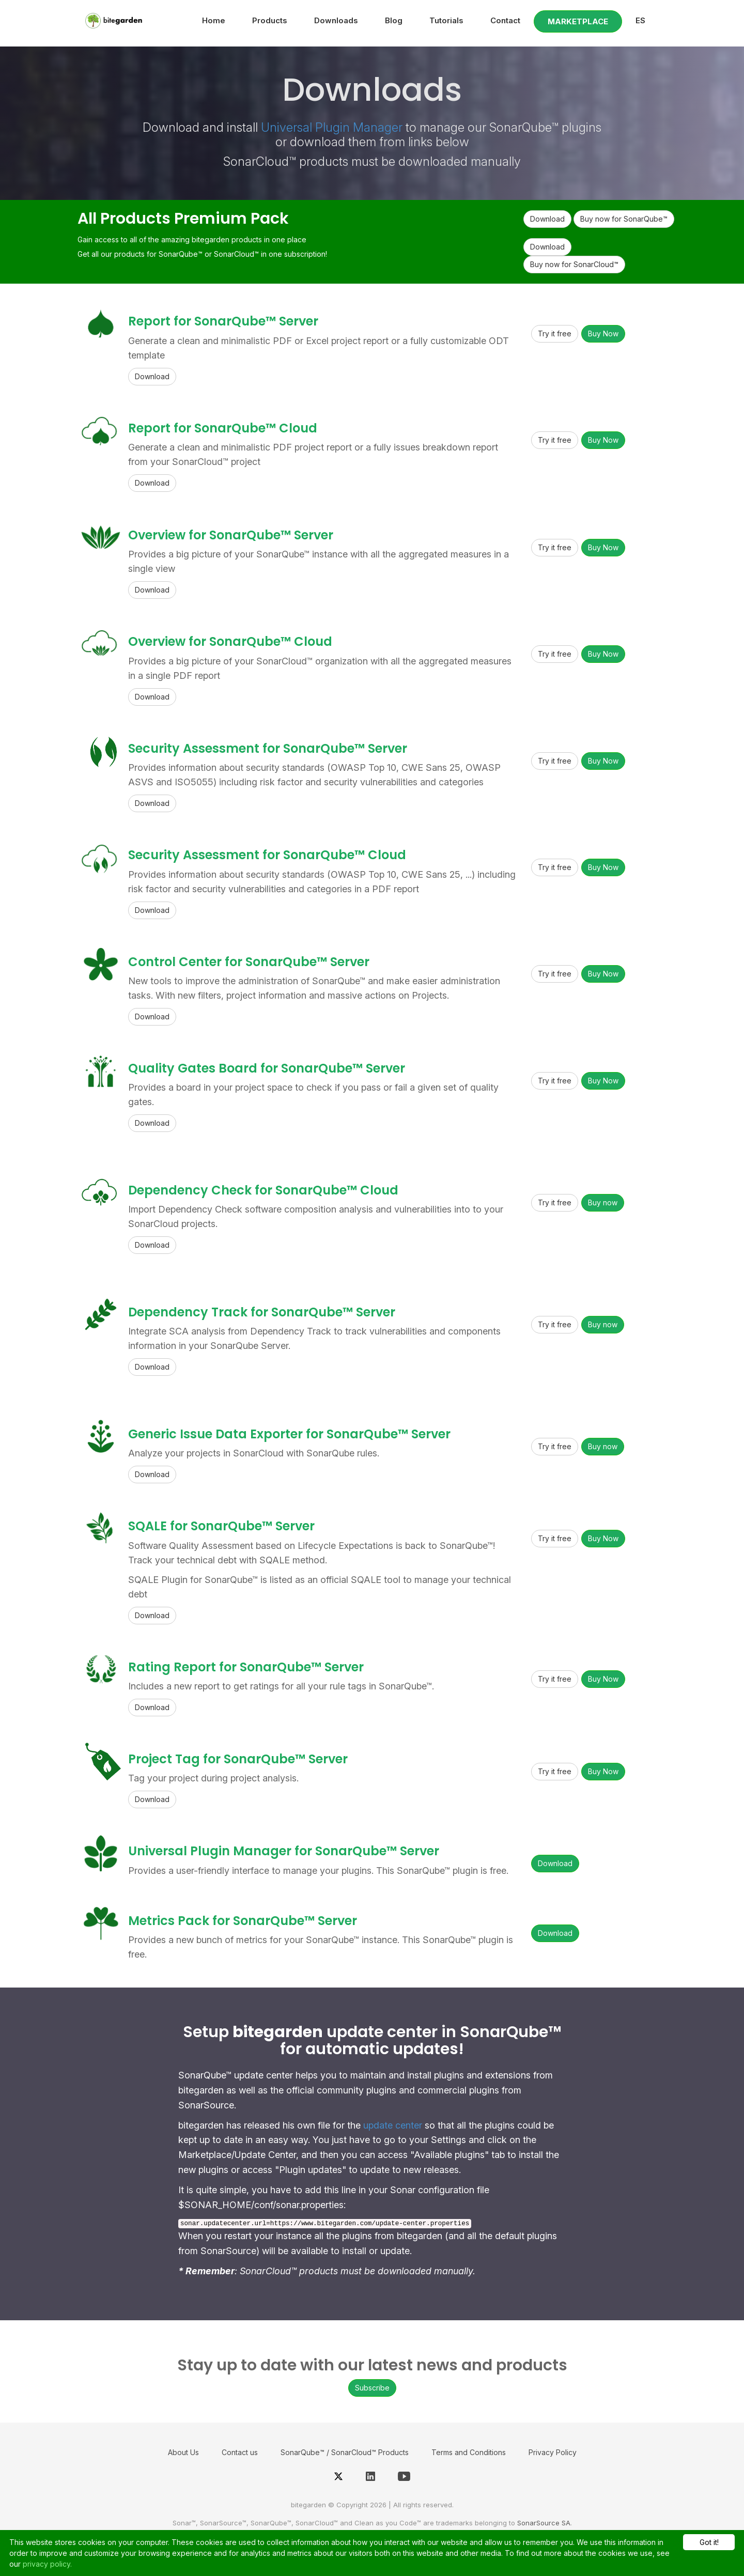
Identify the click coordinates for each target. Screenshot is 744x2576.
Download (547, 218)
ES (640, 20)
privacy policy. (47, 2563)
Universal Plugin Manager (331, 127)
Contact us (240, 2452)
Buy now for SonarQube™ (624, 218)
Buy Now (603, 333)
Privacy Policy (553, 2452)
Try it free (554, 333)
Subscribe (372, 2387)
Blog (393, 20)
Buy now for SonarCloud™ (574, 264)
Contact (505, 20)
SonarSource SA (543, 2523)
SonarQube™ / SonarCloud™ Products (345, 2452)
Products (269, 20)
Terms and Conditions (468, 2452)
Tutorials (446, 20)
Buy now (602, 1202)
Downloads (336, 20)
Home (213, 20)
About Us (183, 2452)
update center (392, 2125)
